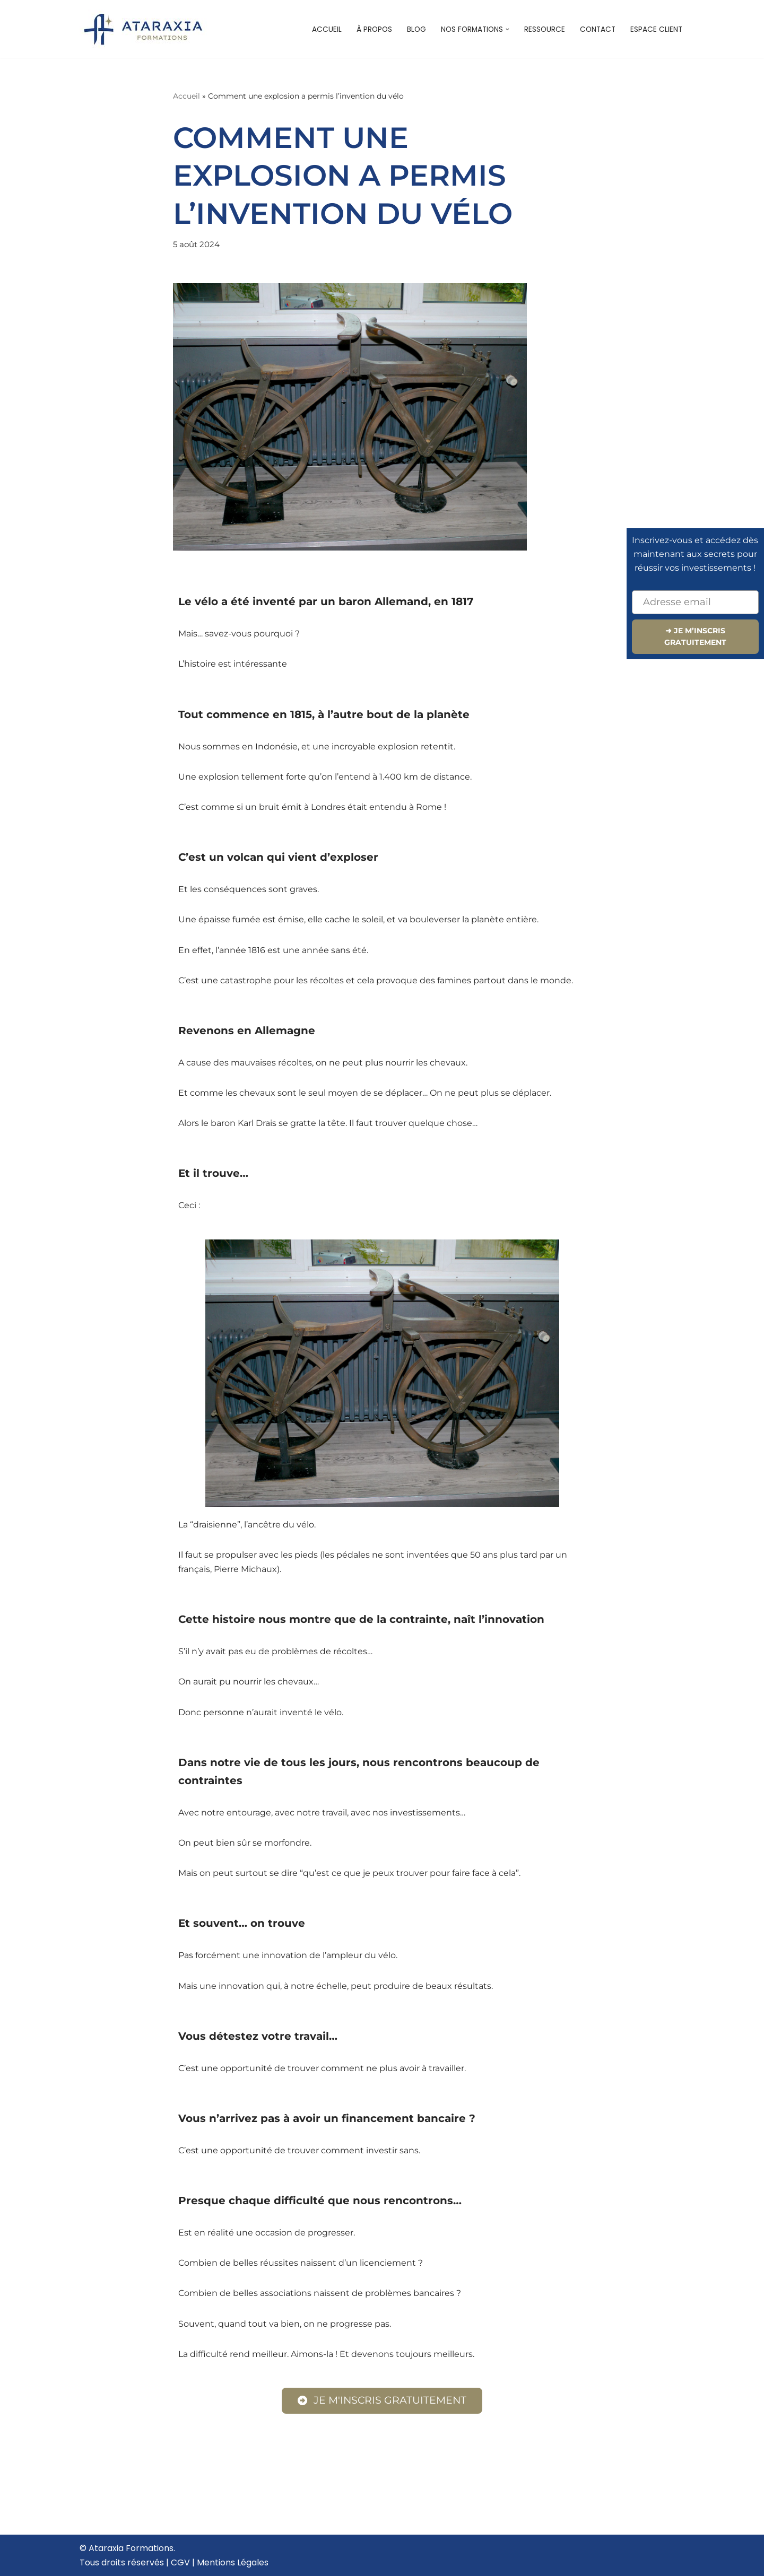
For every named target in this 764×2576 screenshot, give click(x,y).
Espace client (656, 29)
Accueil (327, 29)
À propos (374, 29)
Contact (597, 29)
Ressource (544, 29)
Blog (416, 29)
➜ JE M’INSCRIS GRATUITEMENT (695, 636)
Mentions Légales (232, 2562)
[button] (507, 29)
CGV (180, 2562)
